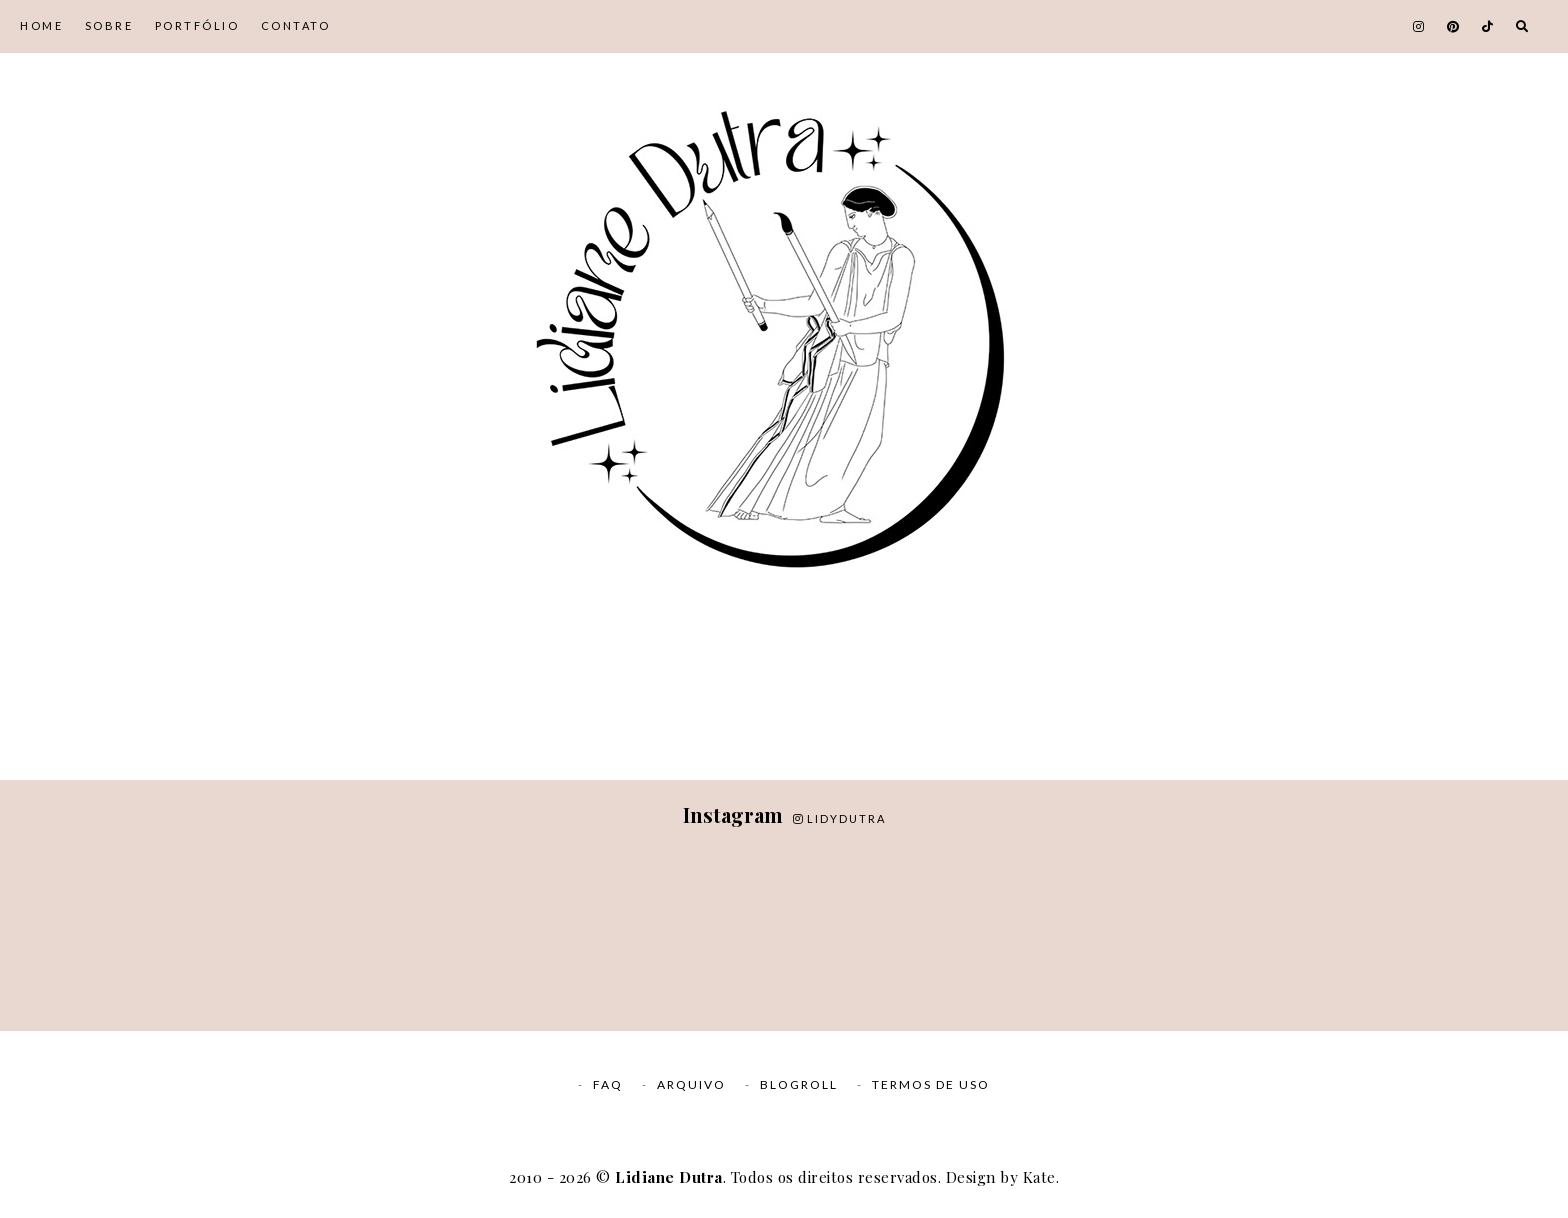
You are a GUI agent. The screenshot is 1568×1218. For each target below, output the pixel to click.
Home (41, 25)
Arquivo (691, 1084)
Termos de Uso (931, 1084)
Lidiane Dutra (669, 1177)
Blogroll (799, 1084)
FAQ (608, 1084)
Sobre (109, 25)
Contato (296, 25)
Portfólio (197, 25)
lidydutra (839, 818)
